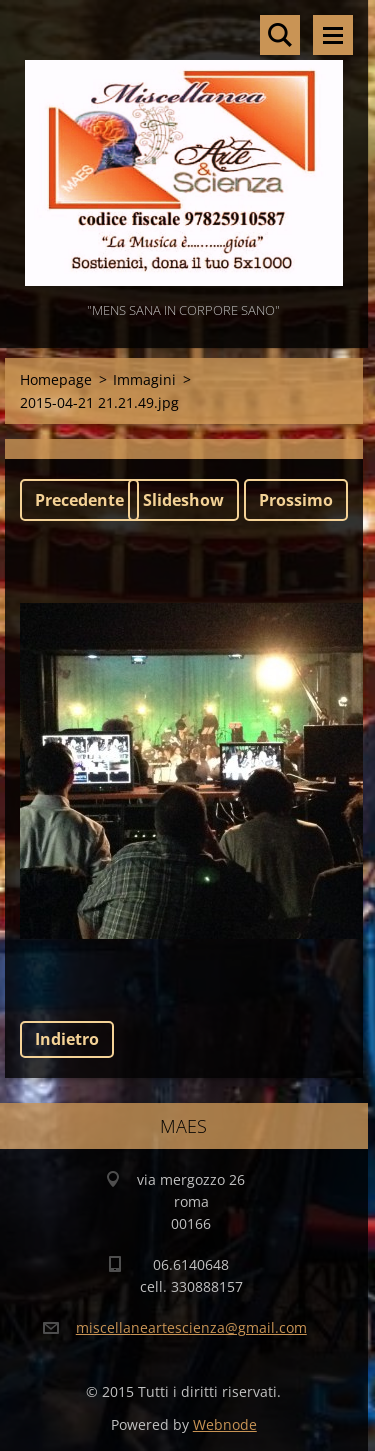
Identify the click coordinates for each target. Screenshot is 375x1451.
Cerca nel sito (280, 35)
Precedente (79, 500)
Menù (333, 35)
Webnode (225, 1424)
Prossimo (296, 500)
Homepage (56, 379)
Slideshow (183, 500)
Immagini (144, 379)
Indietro (67, 1039)
